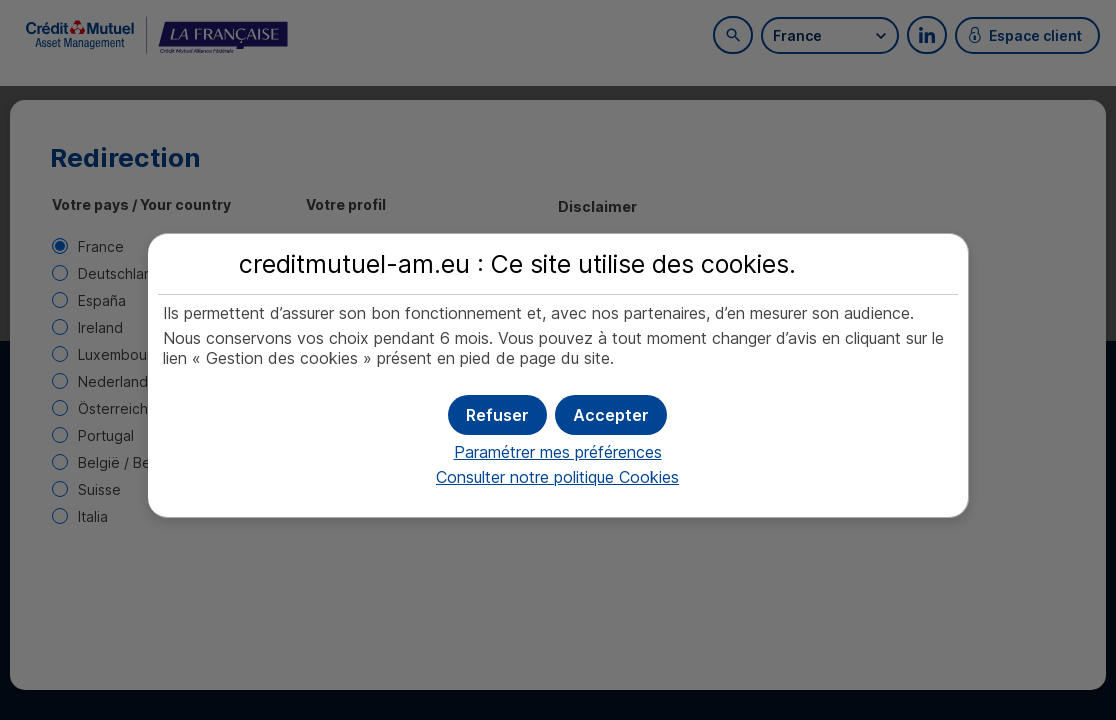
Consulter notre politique (557, 477)
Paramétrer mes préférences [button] (558, 452)
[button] (611, 415)
